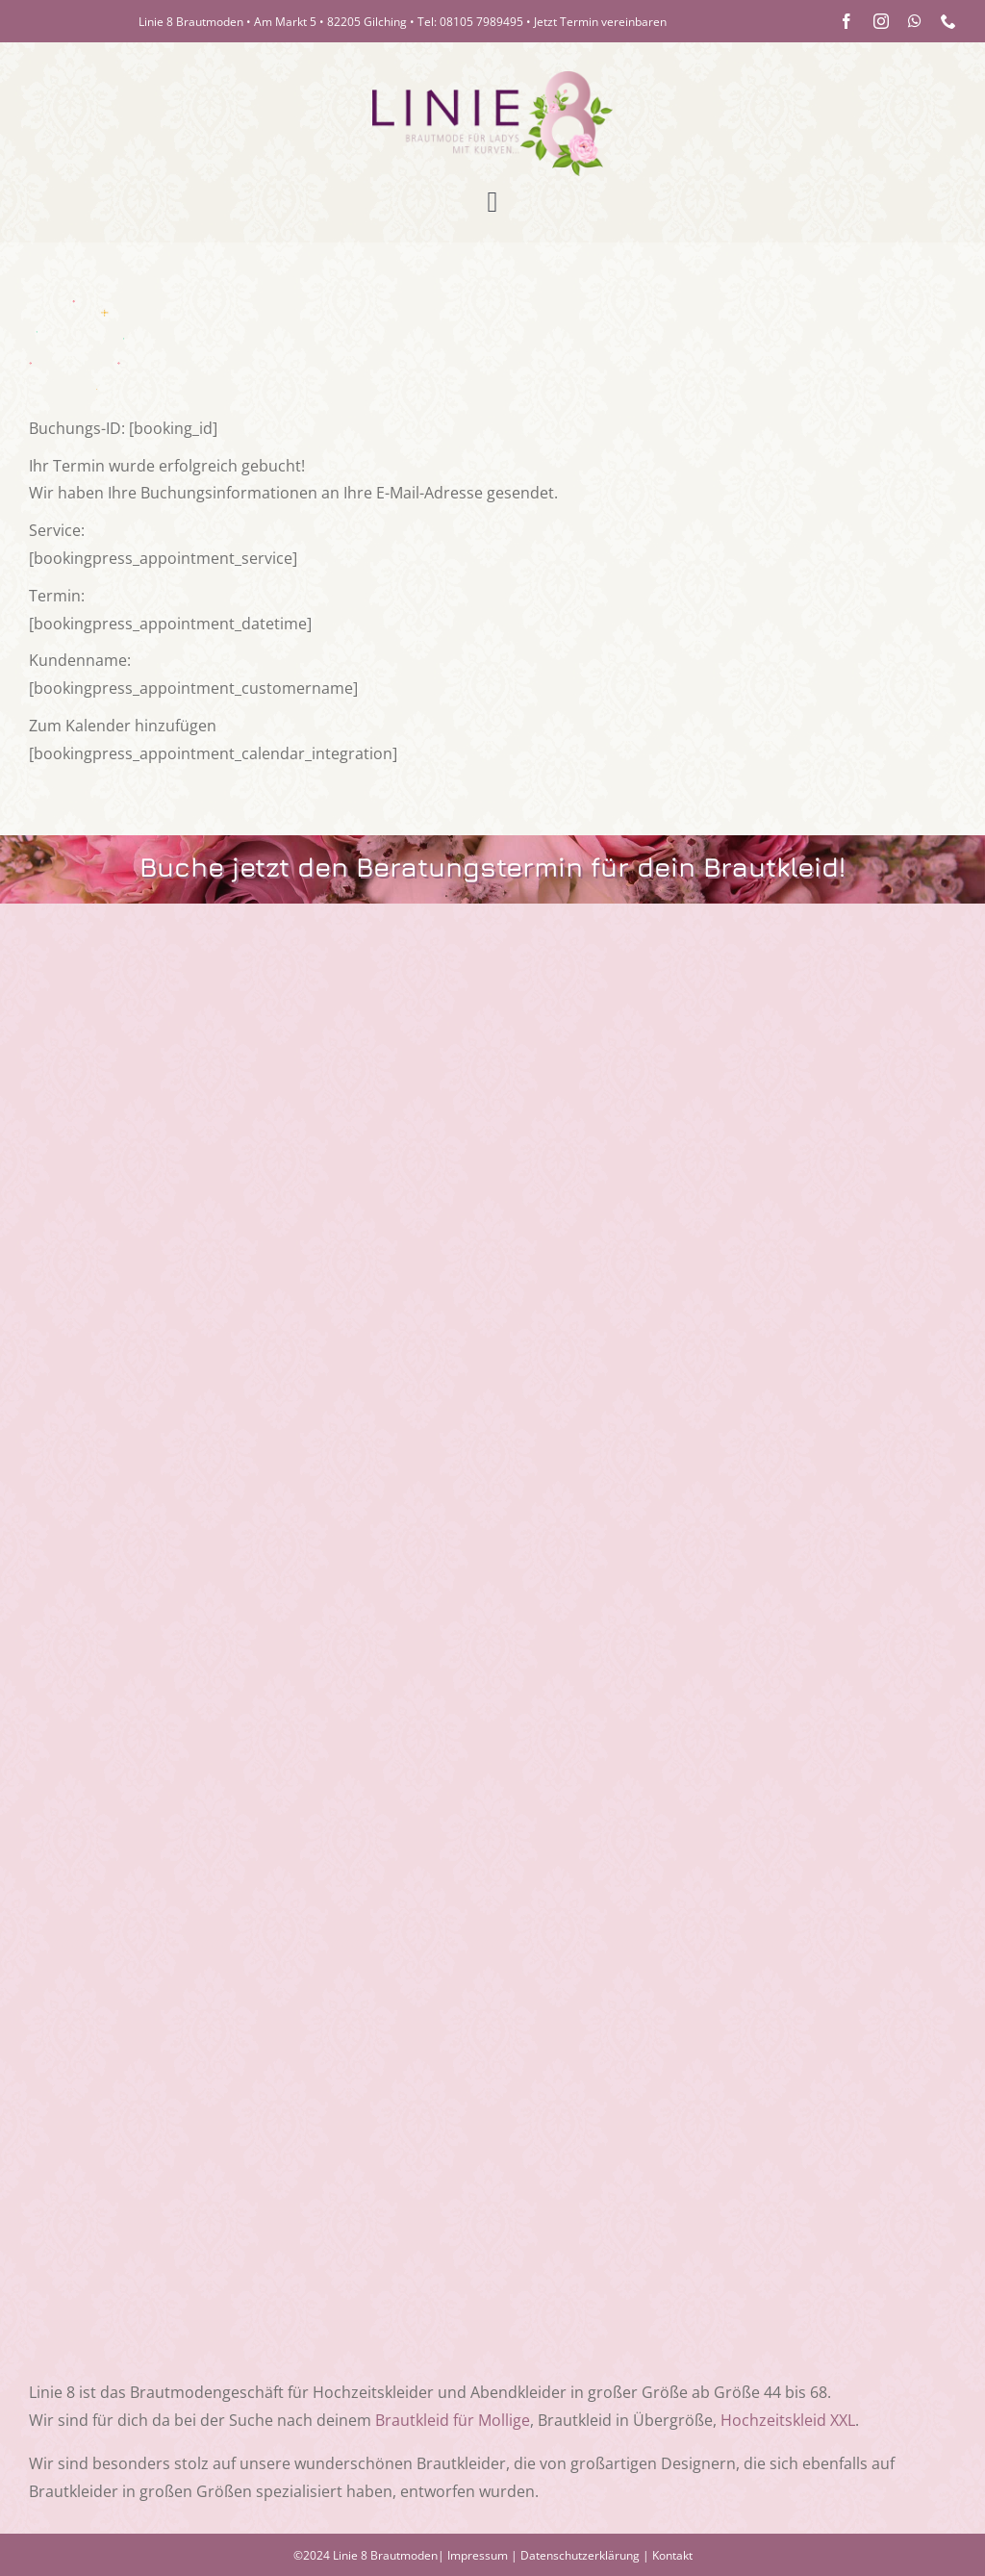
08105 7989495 (481, 21)
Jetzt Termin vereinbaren (600, 21)
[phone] (948, 21)
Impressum (477, 2555)
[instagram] (881, 21)
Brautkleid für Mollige (452, 2420)
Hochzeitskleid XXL (787, 2420)
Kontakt (672, 2555)
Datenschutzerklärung (580, 2555)
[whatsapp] (915, 21)
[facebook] (846, 21)
